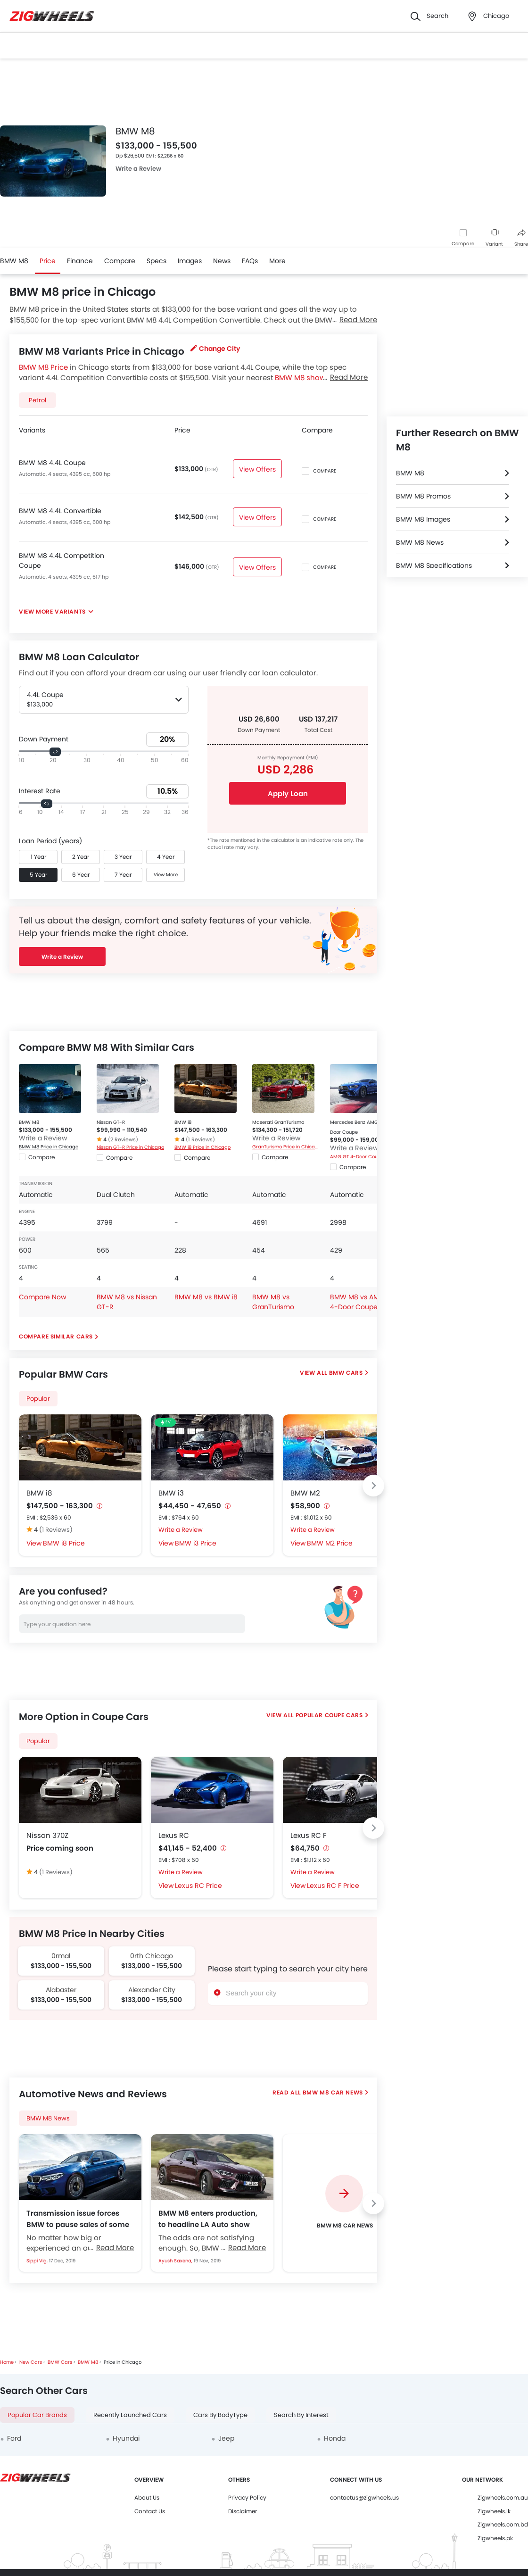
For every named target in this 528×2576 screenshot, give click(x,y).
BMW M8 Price (43, 367)
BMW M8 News (48, 2118)
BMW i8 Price (64, 1543)
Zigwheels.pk (495, 2538)
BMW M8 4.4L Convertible (60, 510)
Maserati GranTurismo (278, 1122)
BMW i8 (182, 1122)
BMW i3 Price (195, 1543)
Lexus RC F (308, 1835)
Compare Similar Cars (56, 1336)
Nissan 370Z (47, 1835)
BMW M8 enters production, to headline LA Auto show (207, 2218)
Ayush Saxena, (176, 2260)
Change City (215, 348)
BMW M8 (14, 261)
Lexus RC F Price (333, 1885)
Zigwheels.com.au (503, 2497)
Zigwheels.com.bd (503, 2524)
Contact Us (149, 2511)
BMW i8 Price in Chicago (202, 1147)
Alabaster (61, 1989)
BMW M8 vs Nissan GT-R (127, 1302)
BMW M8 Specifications (434, 565)
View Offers (257, 469)
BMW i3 (171, 1493)
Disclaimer (242, 2511)
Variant (494, 238)
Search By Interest (301, 2414)
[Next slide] (373, 1485)
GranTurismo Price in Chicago (286, 1146)
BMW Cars (346, 1373)
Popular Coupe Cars (329, 1715)
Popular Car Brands (37, 2414)
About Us (146, 2497)
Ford (14, 2438)
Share (521, 238)
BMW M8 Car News (332, 2092)
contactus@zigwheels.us (364, 2497)
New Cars (30, 2362)
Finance (80, 261)
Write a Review (138, 168)
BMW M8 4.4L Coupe (52, 462)
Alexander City (151, 1989)
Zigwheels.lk (494, 2511)
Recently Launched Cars (130, 2414)
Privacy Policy (247, 2497)
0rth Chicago (151, 1956)
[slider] (55, 752)
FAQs (250, 261)
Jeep (226, 2438)
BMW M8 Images (423, 519)
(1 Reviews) (200, 1139)
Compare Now (42, 1297)
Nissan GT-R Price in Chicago (130, 1147)
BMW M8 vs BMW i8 (206, 1297)
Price (48, 261)
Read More (115, 2247)
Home (7, 2362)
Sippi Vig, (37, 2260)
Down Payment (43, 739)
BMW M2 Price (330, 1543)
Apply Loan (288, 793)
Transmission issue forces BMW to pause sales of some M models (77, 2218)
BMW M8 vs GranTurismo (273, 1302)
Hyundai (126, 2438)
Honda (335, 2438)
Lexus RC (173, 1835)
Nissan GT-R (111, 1122)
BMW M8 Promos (423, 496)
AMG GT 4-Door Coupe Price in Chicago (364, 1156)
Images (190, 261)
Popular (38, 1398)
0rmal (60, 1956)
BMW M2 (305, 1493)
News (222, 261)
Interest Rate (39, 791)
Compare (463, 243)
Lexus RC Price (198, 1885)
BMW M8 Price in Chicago (48, 1146)
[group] (344, 2203)
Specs (156, 261)
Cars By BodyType (220, 2414)
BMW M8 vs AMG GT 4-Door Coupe (362, 1302)
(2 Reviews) (123, 1139)
